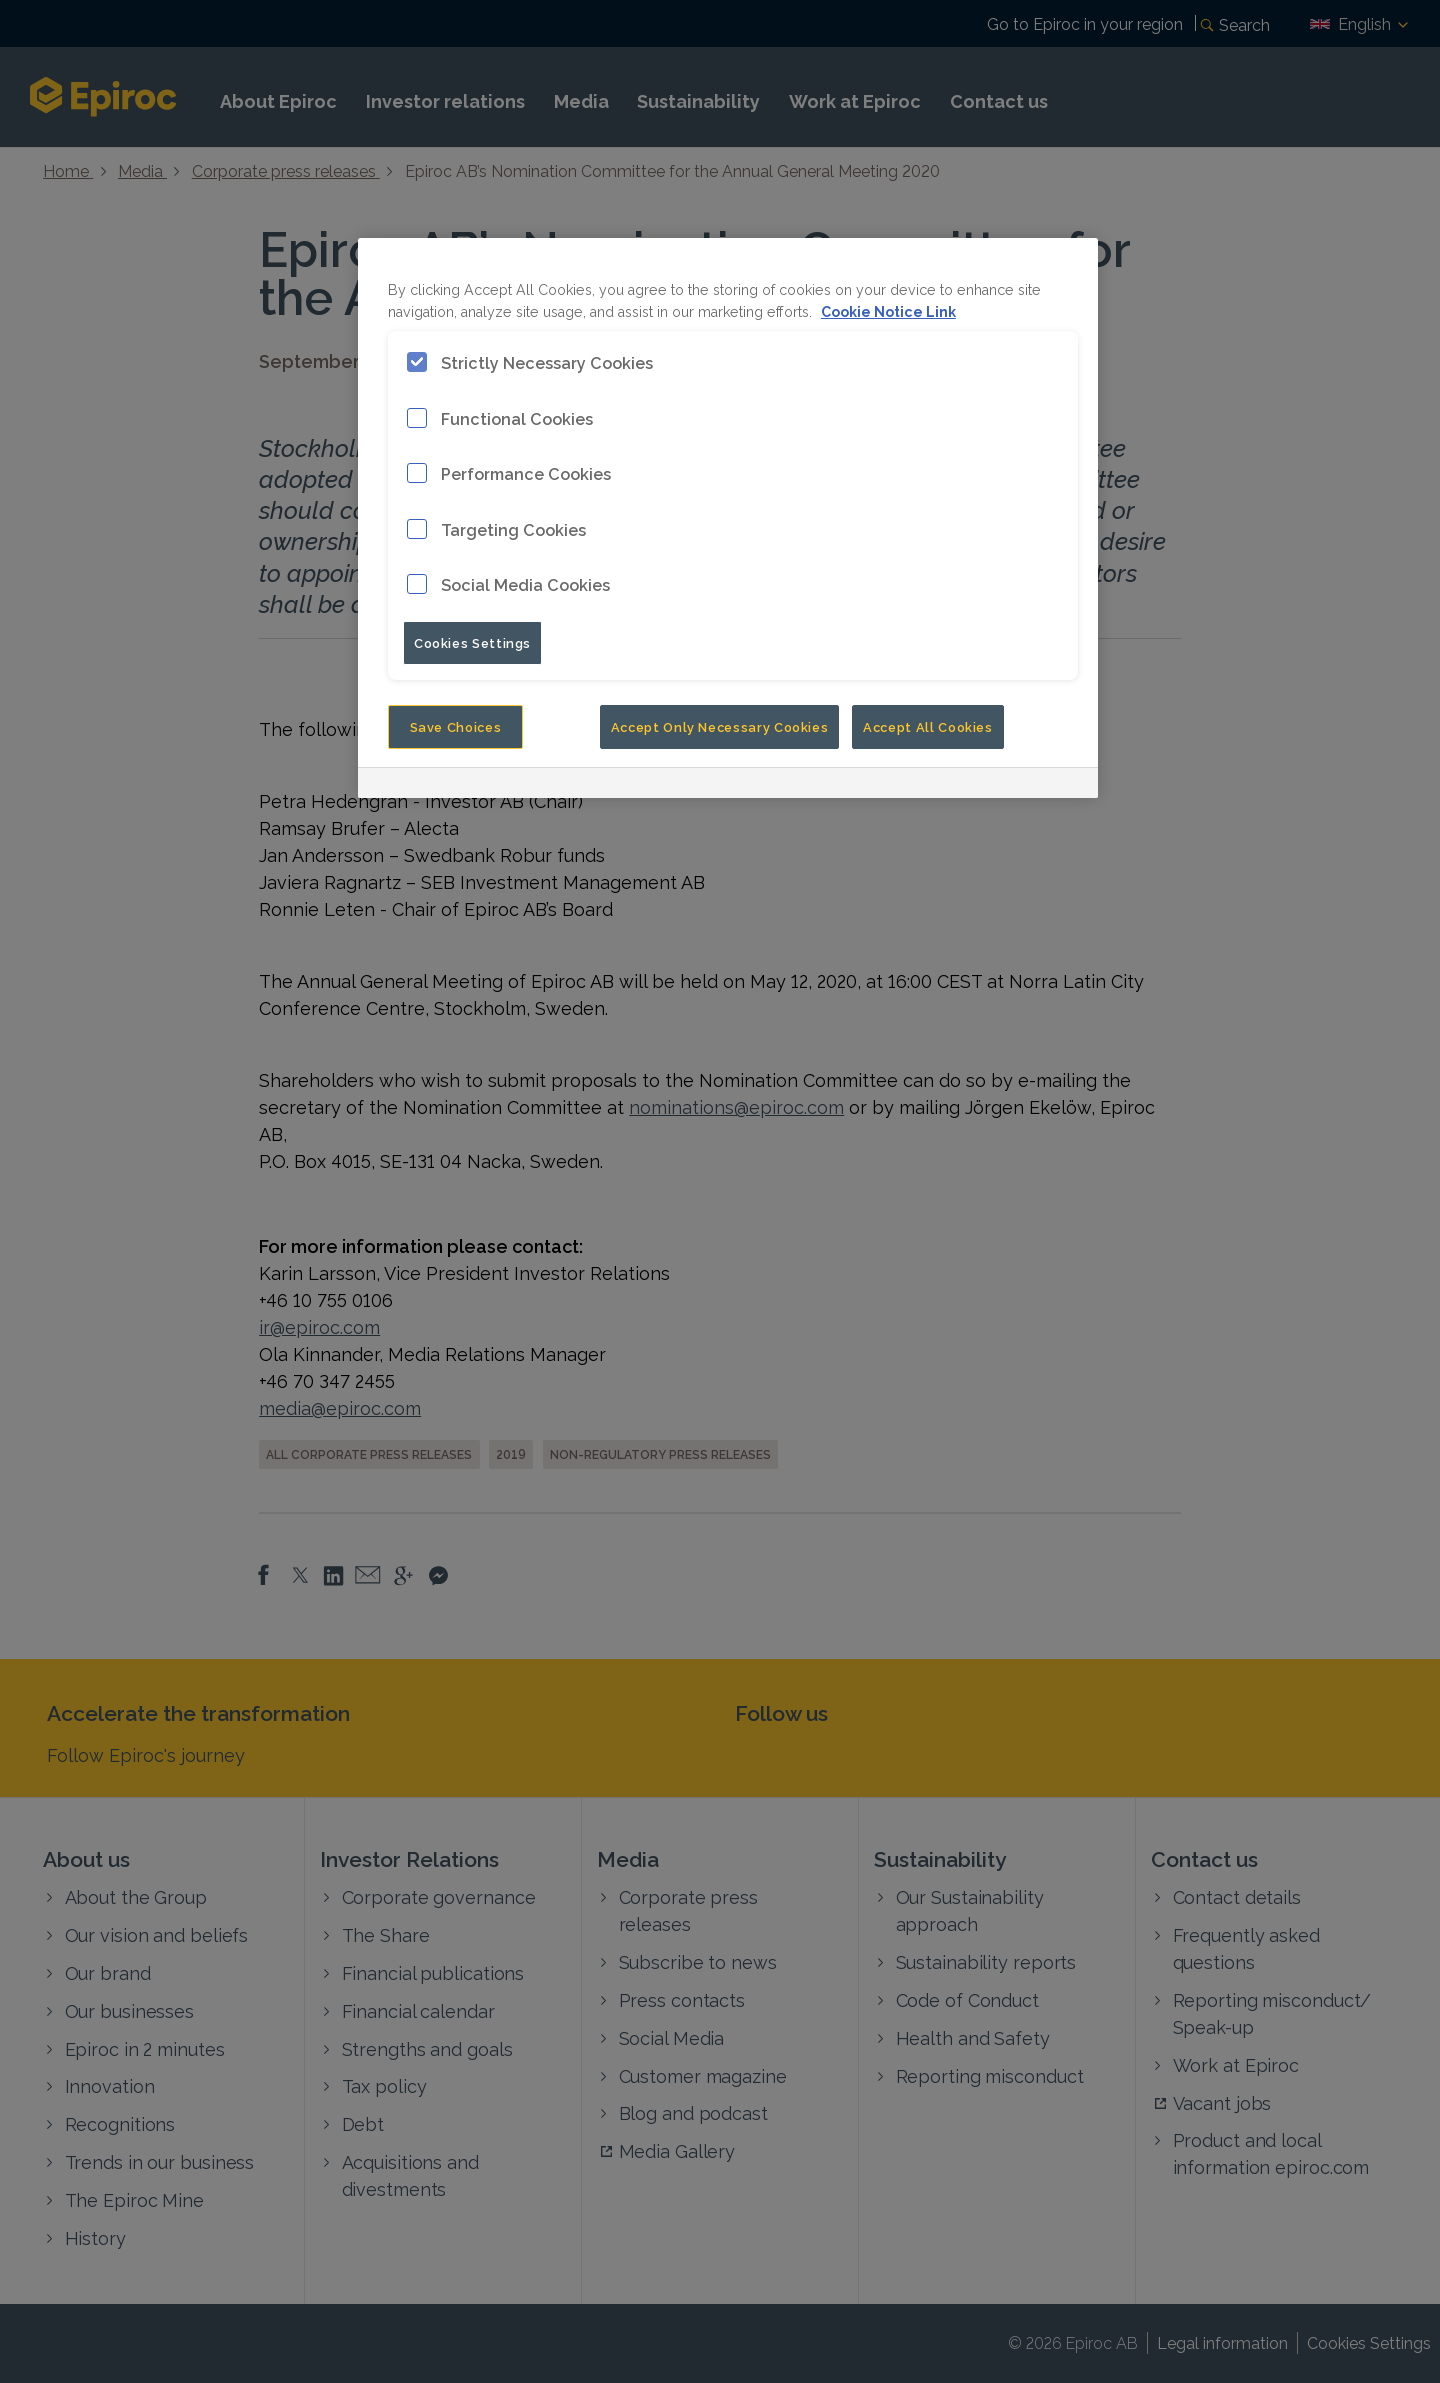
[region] (728, 517)
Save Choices (456, 726)
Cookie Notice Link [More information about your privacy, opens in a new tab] (888, 310)
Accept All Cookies (928, 726)
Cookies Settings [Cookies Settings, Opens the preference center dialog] (472, 642)
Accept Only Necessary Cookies (720, 726)
